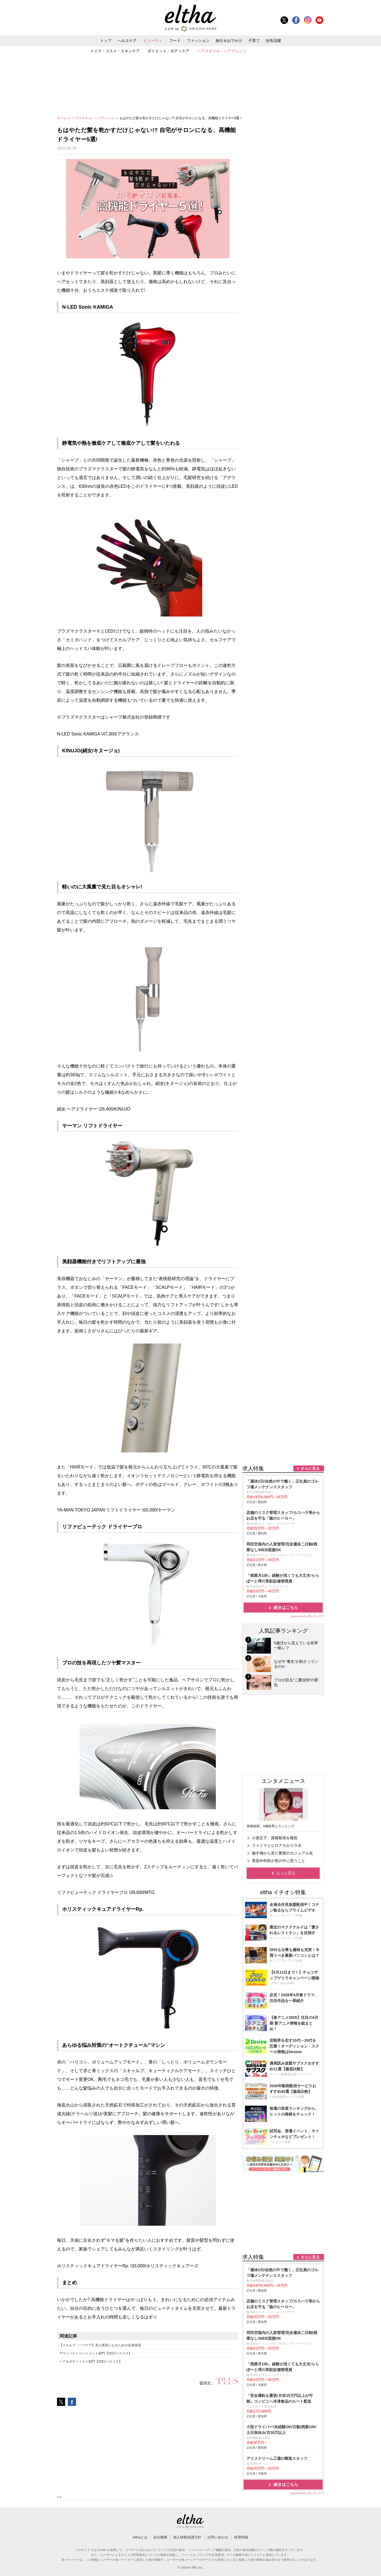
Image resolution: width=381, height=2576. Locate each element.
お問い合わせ (217, 2537)
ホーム (62, 118)
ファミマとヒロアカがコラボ (276, 1845)
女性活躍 (273, 40)
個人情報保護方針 (187, 2537)
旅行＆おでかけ (229, 40)
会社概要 (160, 2537)
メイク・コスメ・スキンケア (115, 51)
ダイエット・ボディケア (168, 51)
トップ (105, 40)
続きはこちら (286, 1607)
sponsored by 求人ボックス (307, 1616)
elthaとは (140, 2537)
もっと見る (285, 1873)
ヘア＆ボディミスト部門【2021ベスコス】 (90, 2361)
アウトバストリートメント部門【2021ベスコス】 (95, 2353)
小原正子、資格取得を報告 (275, 1838)
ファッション (198, 40)
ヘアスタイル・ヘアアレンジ (222, 51)
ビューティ (152, 40)
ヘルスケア (127, 40)
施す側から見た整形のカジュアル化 (282, 1853)
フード (175, 40)
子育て (254, 40)
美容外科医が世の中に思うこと (278, 1861)
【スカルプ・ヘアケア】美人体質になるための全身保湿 (100, 2345)
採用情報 (241, 2537)
